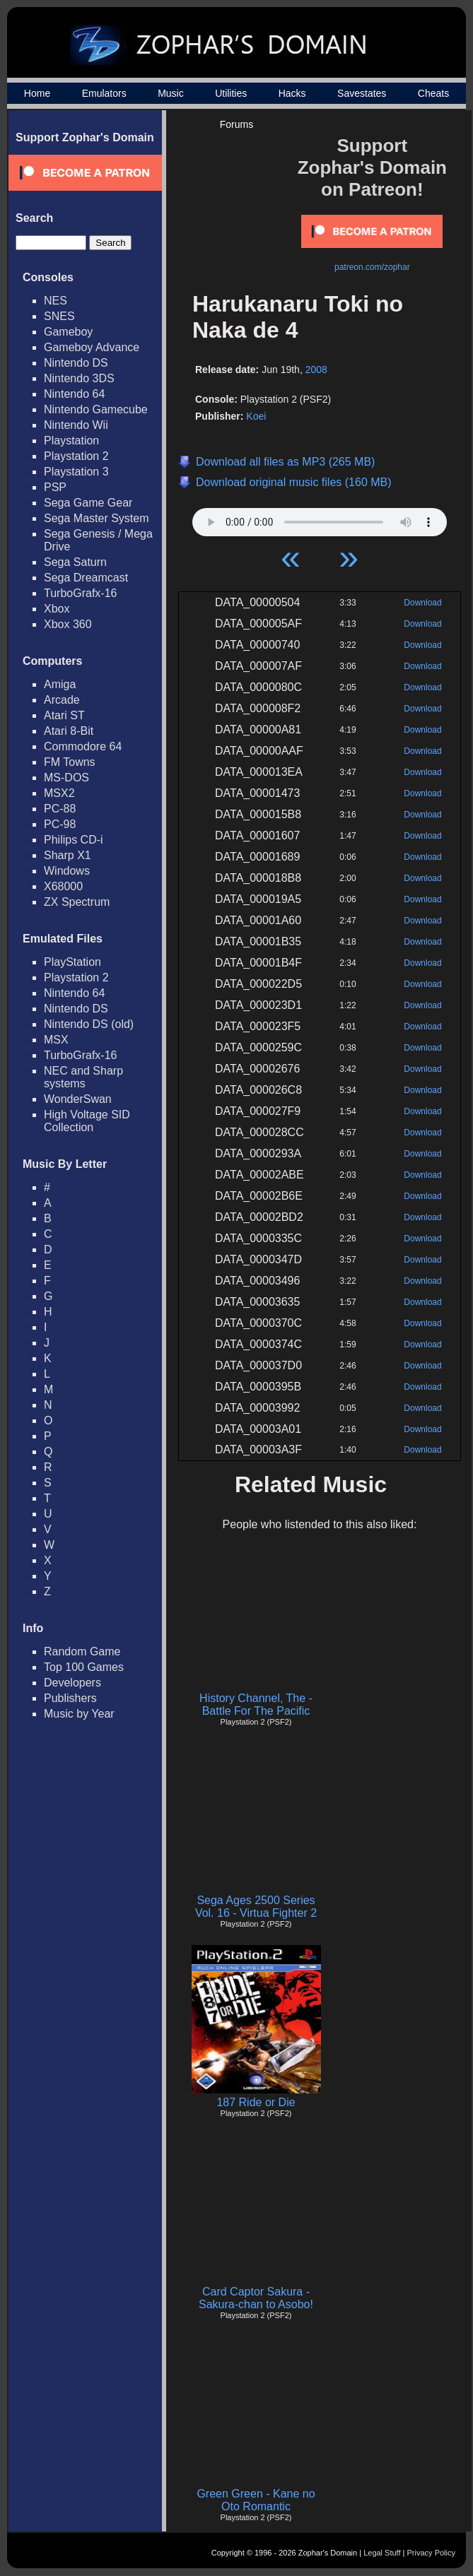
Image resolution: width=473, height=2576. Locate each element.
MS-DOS (66, 778)
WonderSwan (78, 1099)
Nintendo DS (76, 363)
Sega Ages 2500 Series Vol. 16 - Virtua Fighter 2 (256, 1906)
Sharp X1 (67, 855)
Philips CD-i (73, 840)
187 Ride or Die (255, 2102)
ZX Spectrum (77, 902)
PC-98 (60, 824)
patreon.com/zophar (372, 267)
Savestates (361, 93)
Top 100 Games (84, 1667)
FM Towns (69, 762)
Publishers (70, 1698)
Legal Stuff (381, 2552)
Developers (72, 1683)
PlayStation (72, 962)
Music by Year (79, 1714)
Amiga (60, 684)
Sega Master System (96, 518)
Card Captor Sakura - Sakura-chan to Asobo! (256, 2298)
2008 (316, 369)
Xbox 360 (68, 624)
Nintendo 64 (74, 394)
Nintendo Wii (76, 425)
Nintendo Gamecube (96, 409)
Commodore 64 (83, 746)
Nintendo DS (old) (89, 1024)
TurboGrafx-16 (80, 593)
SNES (59, 316)
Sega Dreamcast (86, 578)
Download (422, 603)
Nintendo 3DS (79, 378)
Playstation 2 (76, 456)
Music (171, 93)
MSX (56, 1040)
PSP (55, 487)
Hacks (292, 93)
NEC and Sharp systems (83, 1077)
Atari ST (64, 715)
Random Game (82, 1652)
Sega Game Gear (88, 503)
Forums (236, 124)
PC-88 (60, 809)
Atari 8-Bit (68, 731)
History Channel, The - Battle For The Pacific (256, 1704)
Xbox (56, 609)
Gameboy (68, 332)
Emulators (104, 93)
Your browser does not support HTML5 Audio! (319, 518)
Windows (67, 871)
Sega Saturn (75, 562)
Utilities (231, 93)
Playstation (71, 441)
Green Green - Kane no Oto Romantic (256, 2500)
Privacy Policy (431, 2552)
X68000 (63, 886)
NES (55, 301)
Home (37, 93)
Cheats (433, 93)
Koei (256, 416)
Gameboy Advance (91, 347)
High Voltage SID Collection (87, 1121)
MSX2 (59, 793)
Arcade (62, 700)
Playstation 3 (76, 472)
